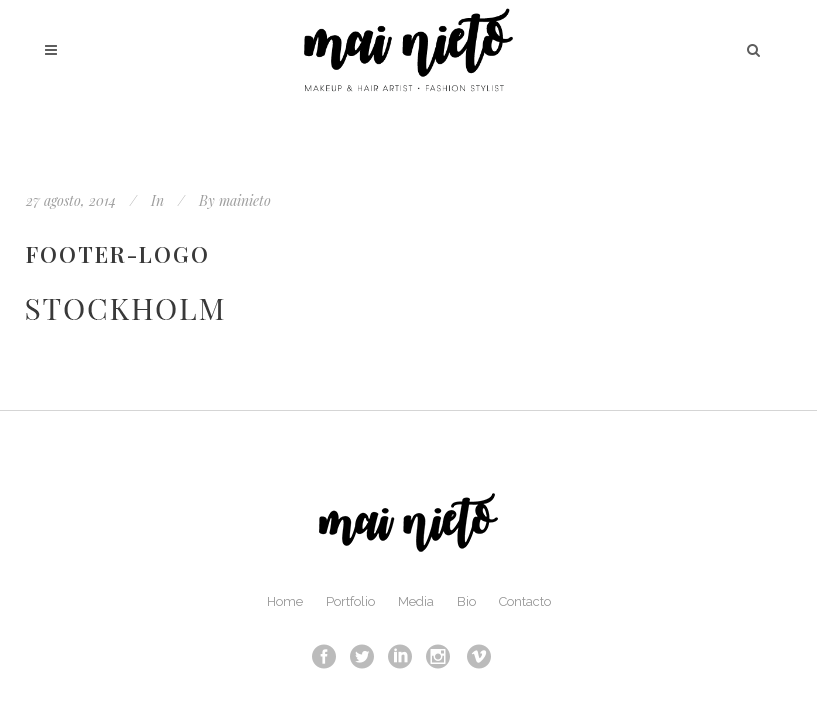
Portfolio (350, 601)
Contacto (525, 601)
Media (416, 601)
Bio (466, 601)
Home (285, 601)
